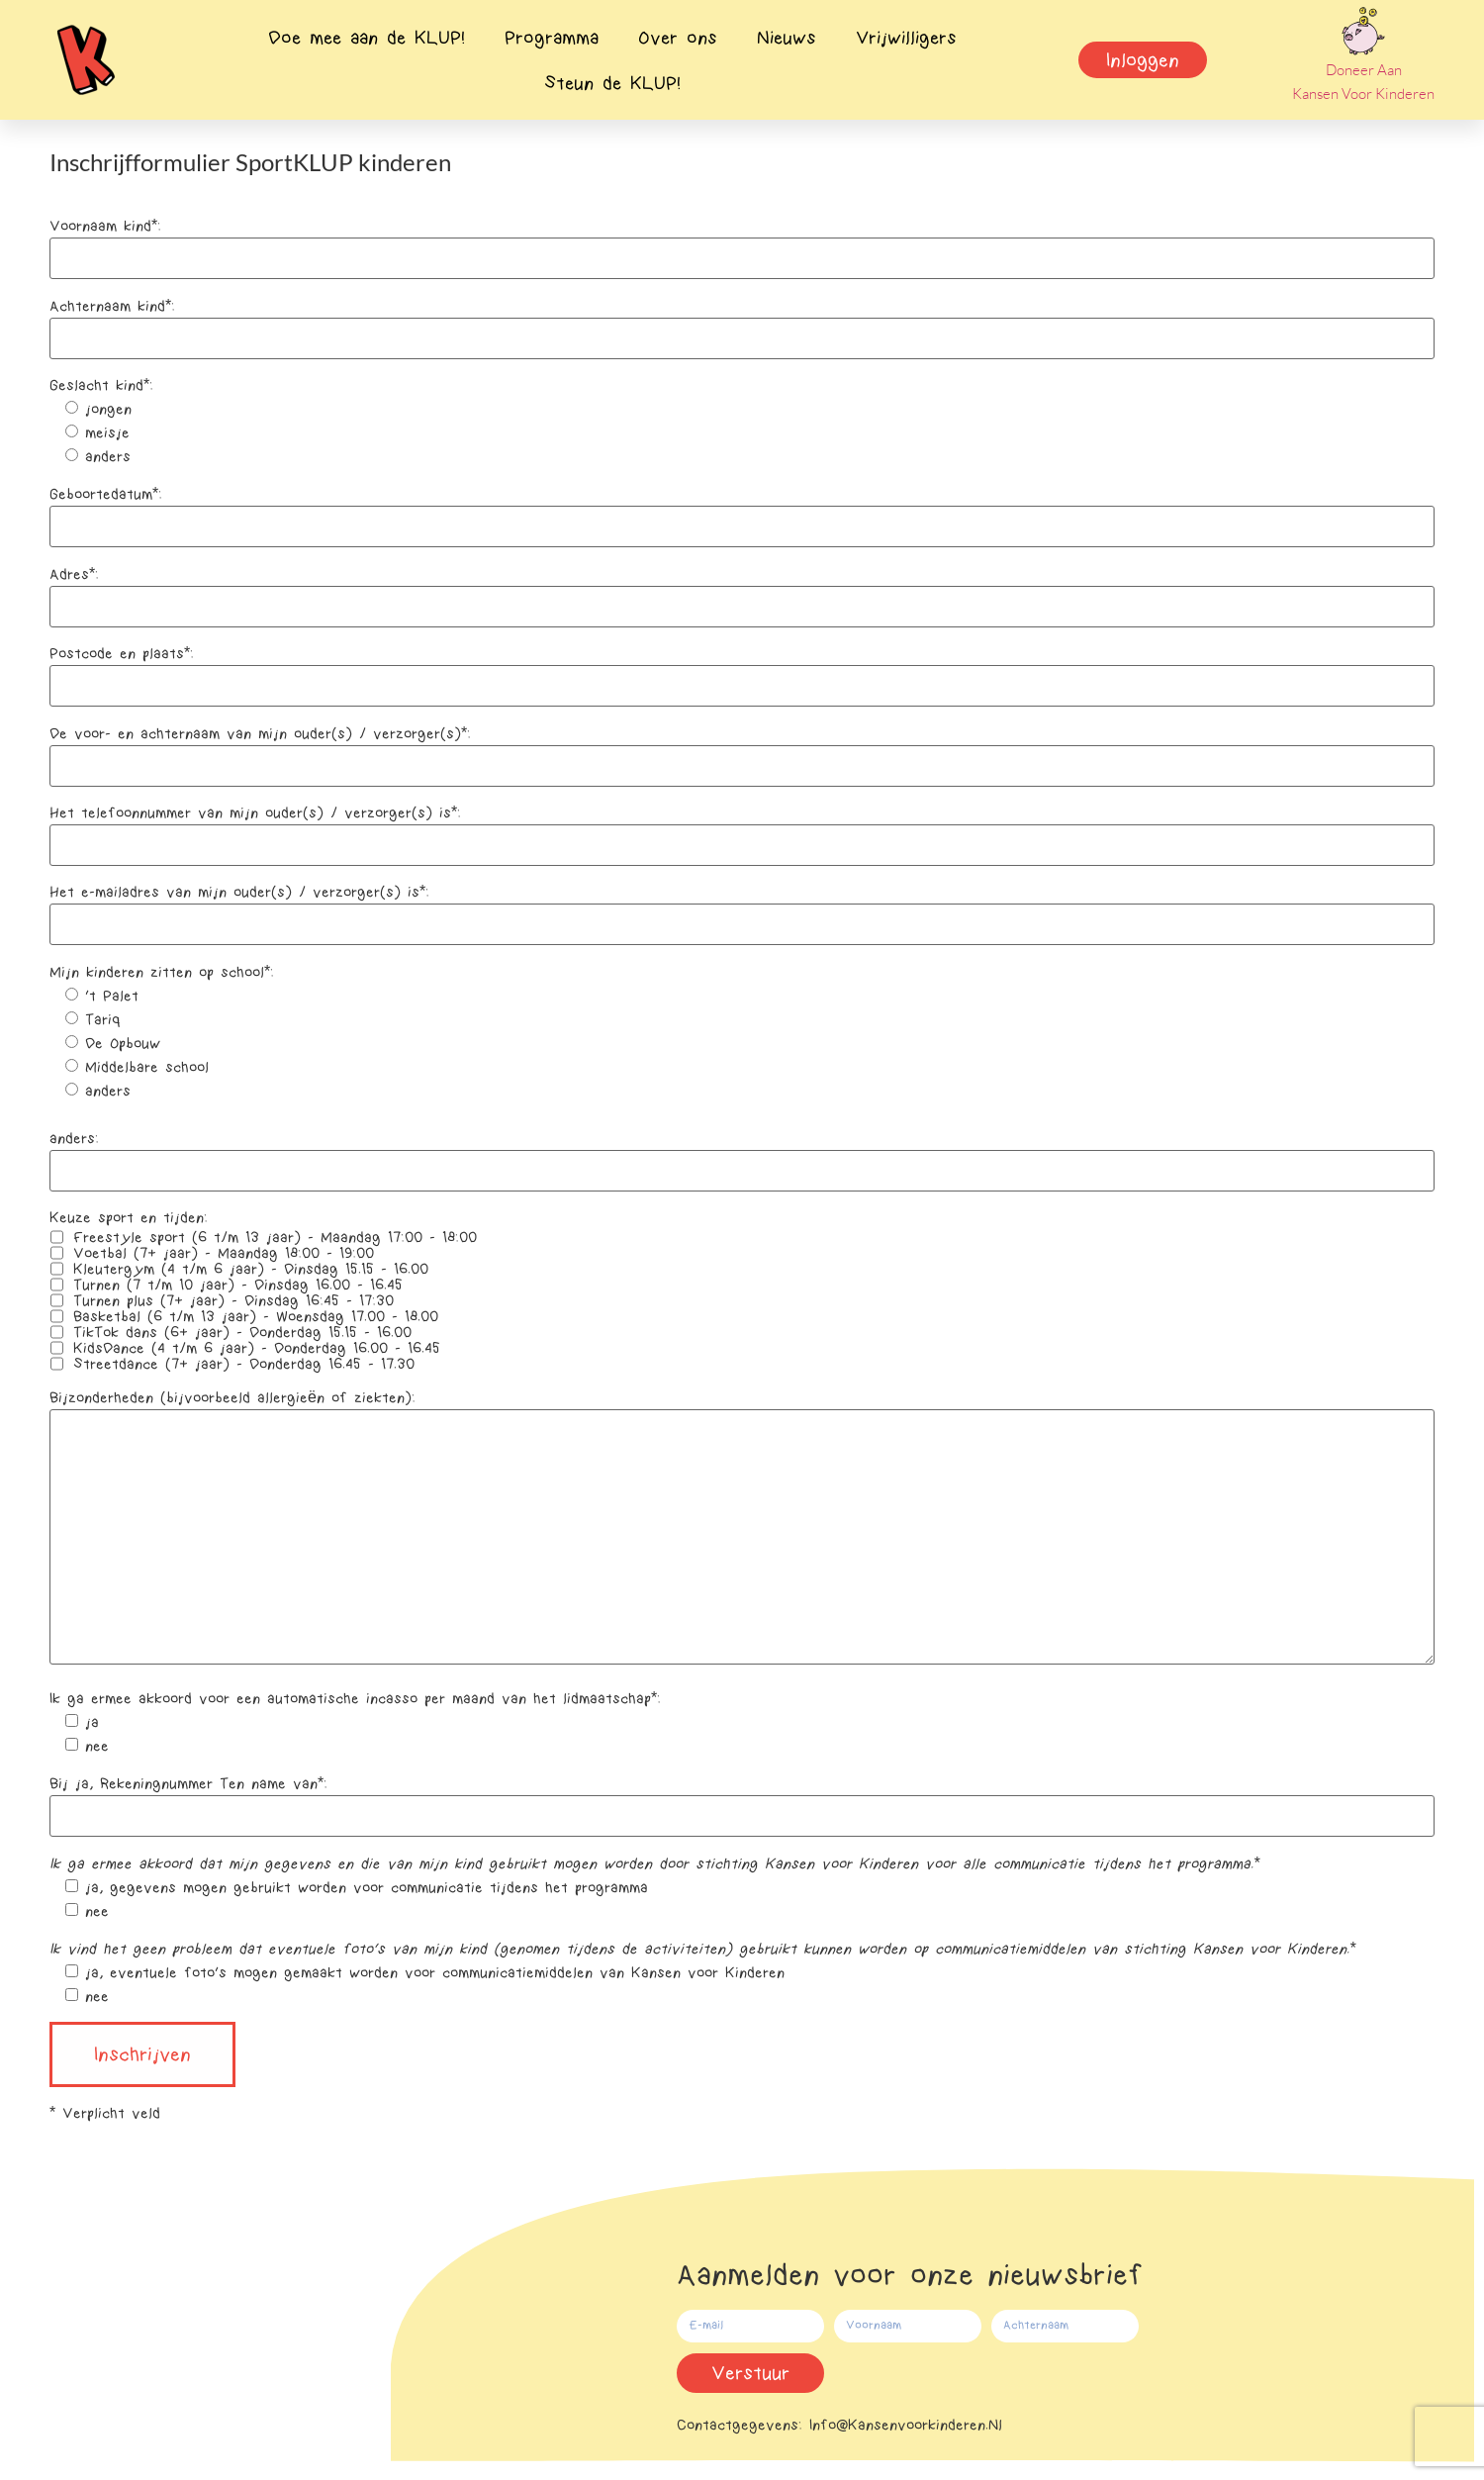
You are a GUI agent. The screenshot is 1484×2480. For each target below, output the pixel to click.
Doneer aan (1364, 69)
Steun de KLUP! (612, 83)
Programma (552, 38)
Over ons (677, 38)
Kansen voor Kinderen (1363, 93)
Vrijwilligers (906, 38)
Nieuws (786, 38)
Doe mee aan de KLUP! (366, 38)
